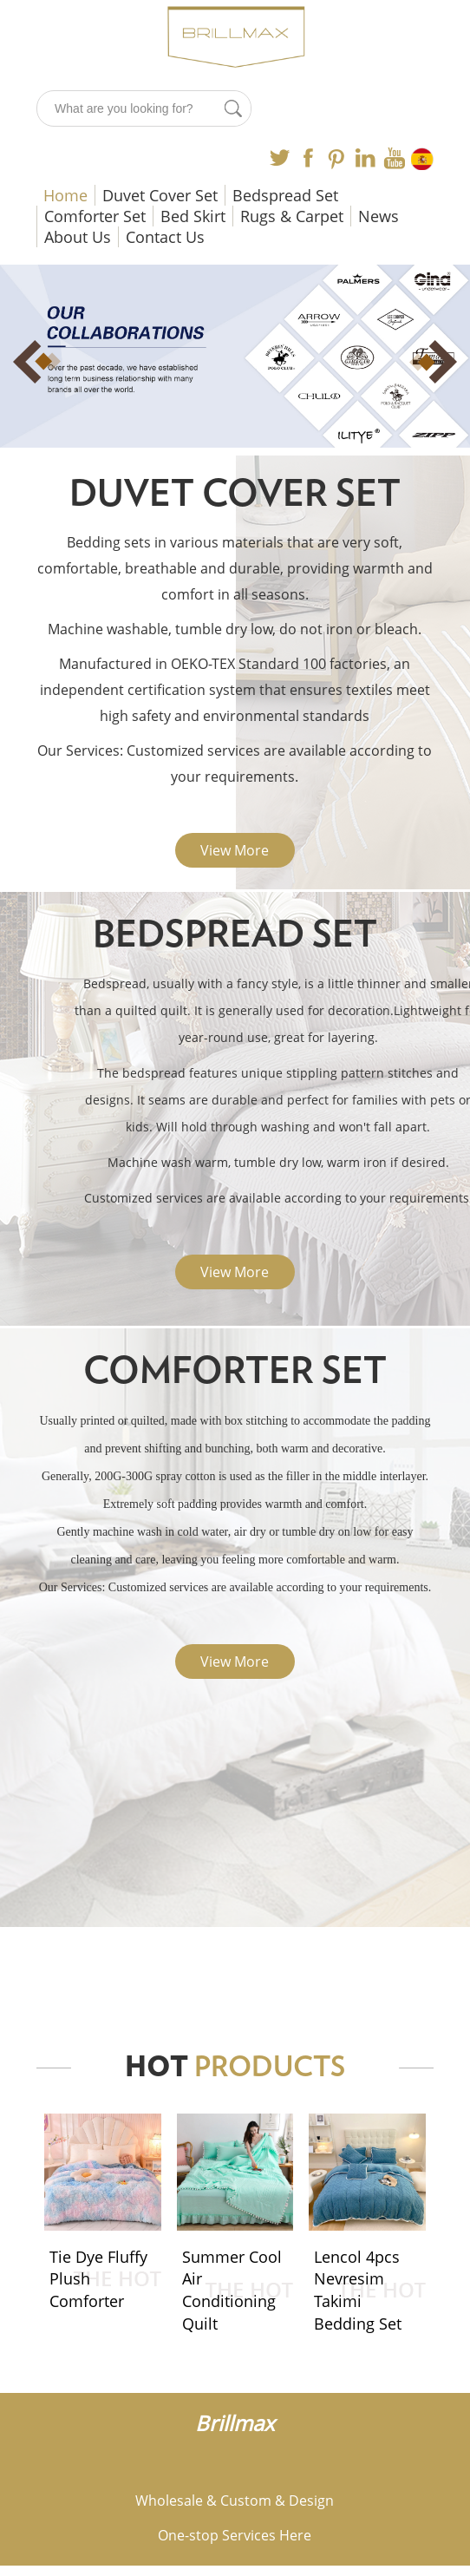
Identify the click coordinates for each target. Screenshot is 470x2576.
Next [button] (423, 362)
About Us (77, 236)
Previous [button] (47, 362)
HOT (235, 2067)
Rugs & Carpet (291, 216)
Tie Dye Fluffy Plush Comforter (98, 2278)
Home (65, 195)
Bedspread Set (285, 195)
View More (234, 850)
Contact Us (165, 236)
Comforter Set (95, 216)
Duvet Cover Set (160, 195)
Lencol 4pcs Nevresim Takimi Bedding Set (357, 2290)
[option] (235, 357)
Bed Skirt (192, 216)
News (378, 216)
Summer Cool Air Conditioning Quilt (232, 2290)
